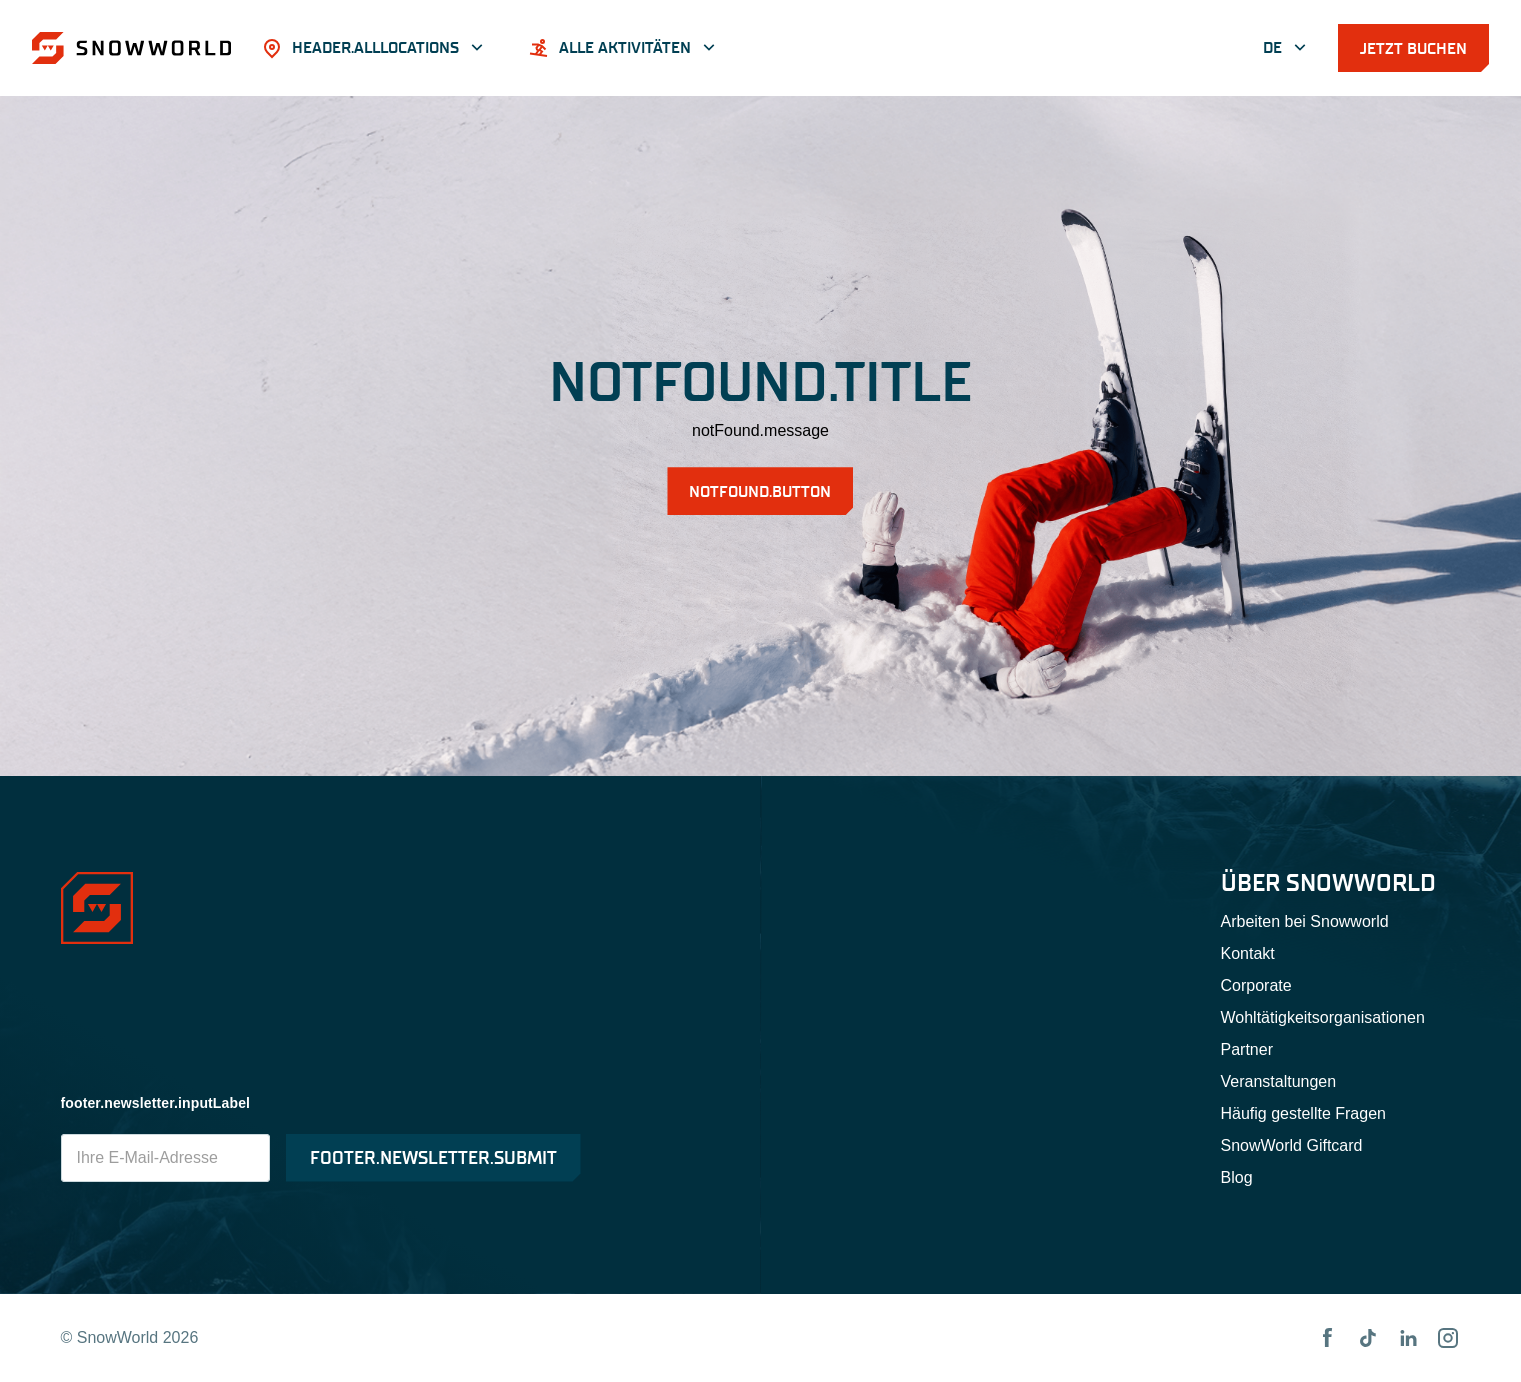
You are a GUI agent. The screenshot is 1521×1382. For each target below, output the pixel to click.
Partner (1247, 1049)
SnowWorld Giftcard (1292, 1145)
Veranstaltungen (1279, 1081)
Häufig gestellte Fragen (1303, 1113)
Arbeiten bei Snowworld (1305, 921)
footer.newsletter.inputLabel (156, 1103)
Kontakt (1248, 953)
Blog (1237, 1177)
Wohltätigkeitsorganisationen (1323, 1017)
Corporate (1256, 985)
